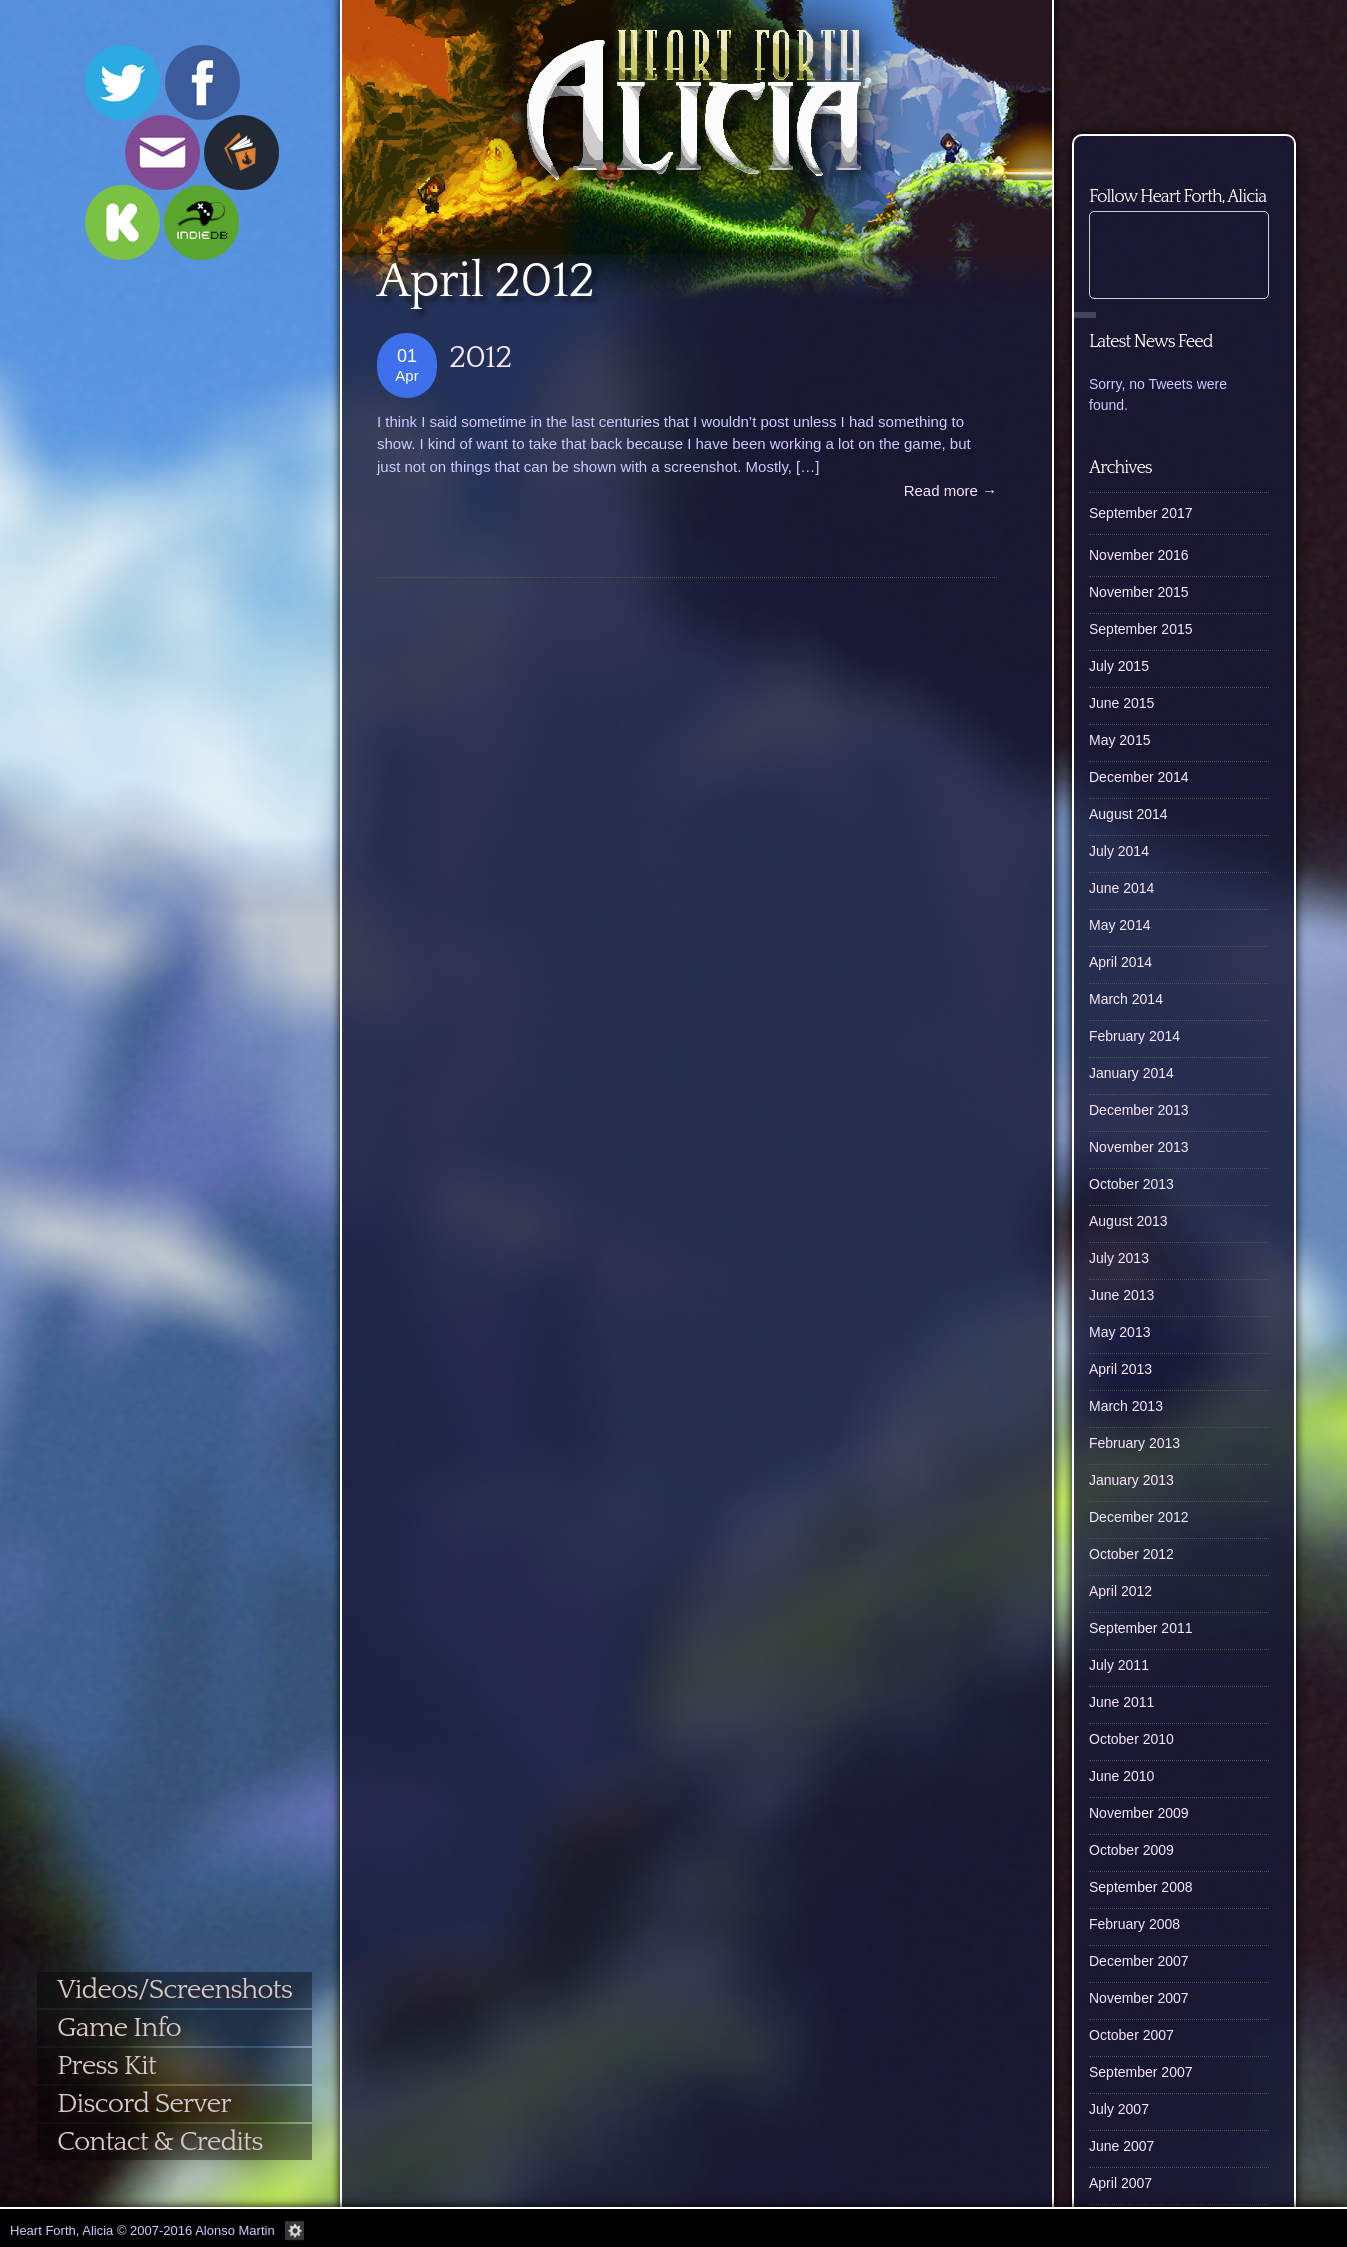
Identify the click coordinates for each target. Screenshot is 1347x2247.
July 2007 (1119, 2109)
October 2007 (1131, 2035)
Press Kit (106, 2065)
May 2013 (1119, 1332)
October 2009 (1131, 1850)
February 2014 (1134, 1036)
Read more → (950, 490)
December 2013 (1139, 1110)
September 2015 (1141, 629)
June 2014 (1121, 888)
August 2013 (1128, 1221)
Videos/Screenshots (174, 1989)
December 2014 (1139, 777)
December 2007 (1139, 1961)
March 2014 (1126, 999)
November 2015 (1139, 592)
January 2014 (1131, 1073)
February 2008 (1134, 1924)
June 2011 (1121, 1702)
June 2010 (1121, 1776)
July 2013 (1119, 1258)
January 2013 (1131, 1480)
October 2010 (1131, 1739)
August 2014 (1128, 814)
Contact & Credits (159, 2141)
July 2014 (1119, 851)
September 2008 (1141, 1887)
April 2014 (1120, 962)
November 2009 (1139, 1813)
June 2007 (1121, 2146)
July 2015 (1119, 666)
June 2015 (1121, 703)
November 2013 (1139, 1147)
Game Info (119, 2027)
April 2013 (1120, 1369)
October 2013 (1131, 1184)
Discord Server (144, 2103)
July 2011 (1119, 1665)
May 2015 (1119, 740)
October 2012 (1131, 1554)
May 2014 (1119, 925)
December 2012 (1139, 1517)
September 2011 (1141, 1628)
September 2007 (1141, 2072)
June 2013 (1121, 1295)
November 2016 (1139, 555)
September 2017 (1141, 513)
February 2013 (1134, 1443)
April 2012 (1120, 1591)
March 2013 (1126, 1406)
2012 (480, 357)
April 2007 (1120, 2183)
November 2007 (1139, 1998)
